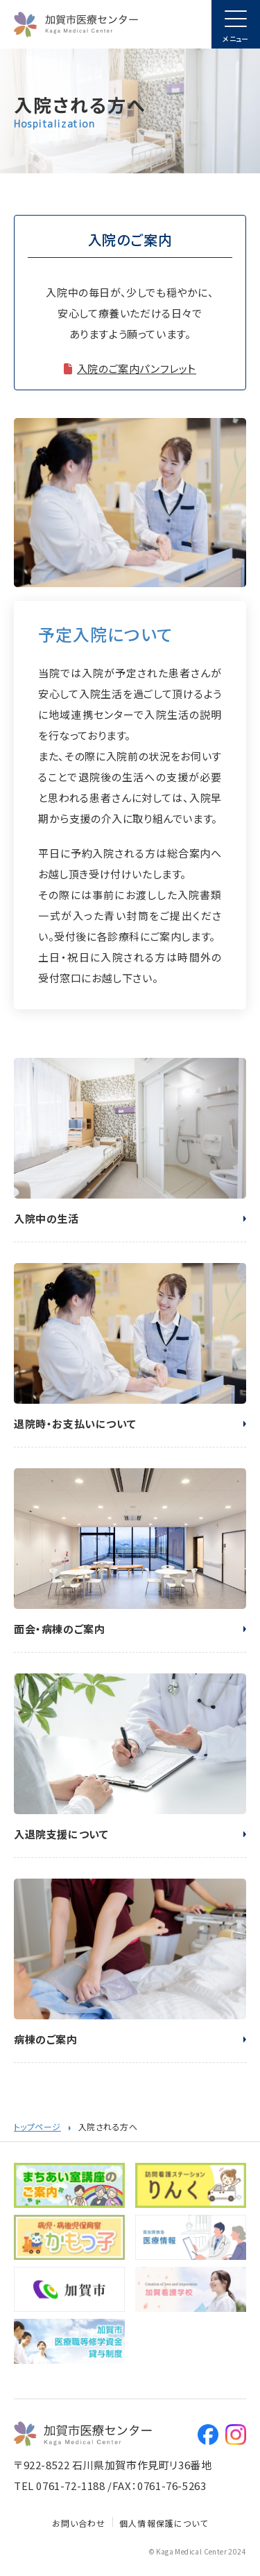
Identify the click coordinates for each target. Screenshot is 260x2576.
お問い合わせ (78, 2523)
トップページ (37, 2126)
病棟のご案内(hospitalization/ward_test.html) (130, 1970)
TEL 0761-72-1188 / (63, 2485)
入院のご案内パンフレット (136, 368)
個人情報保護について (163, 2523)
